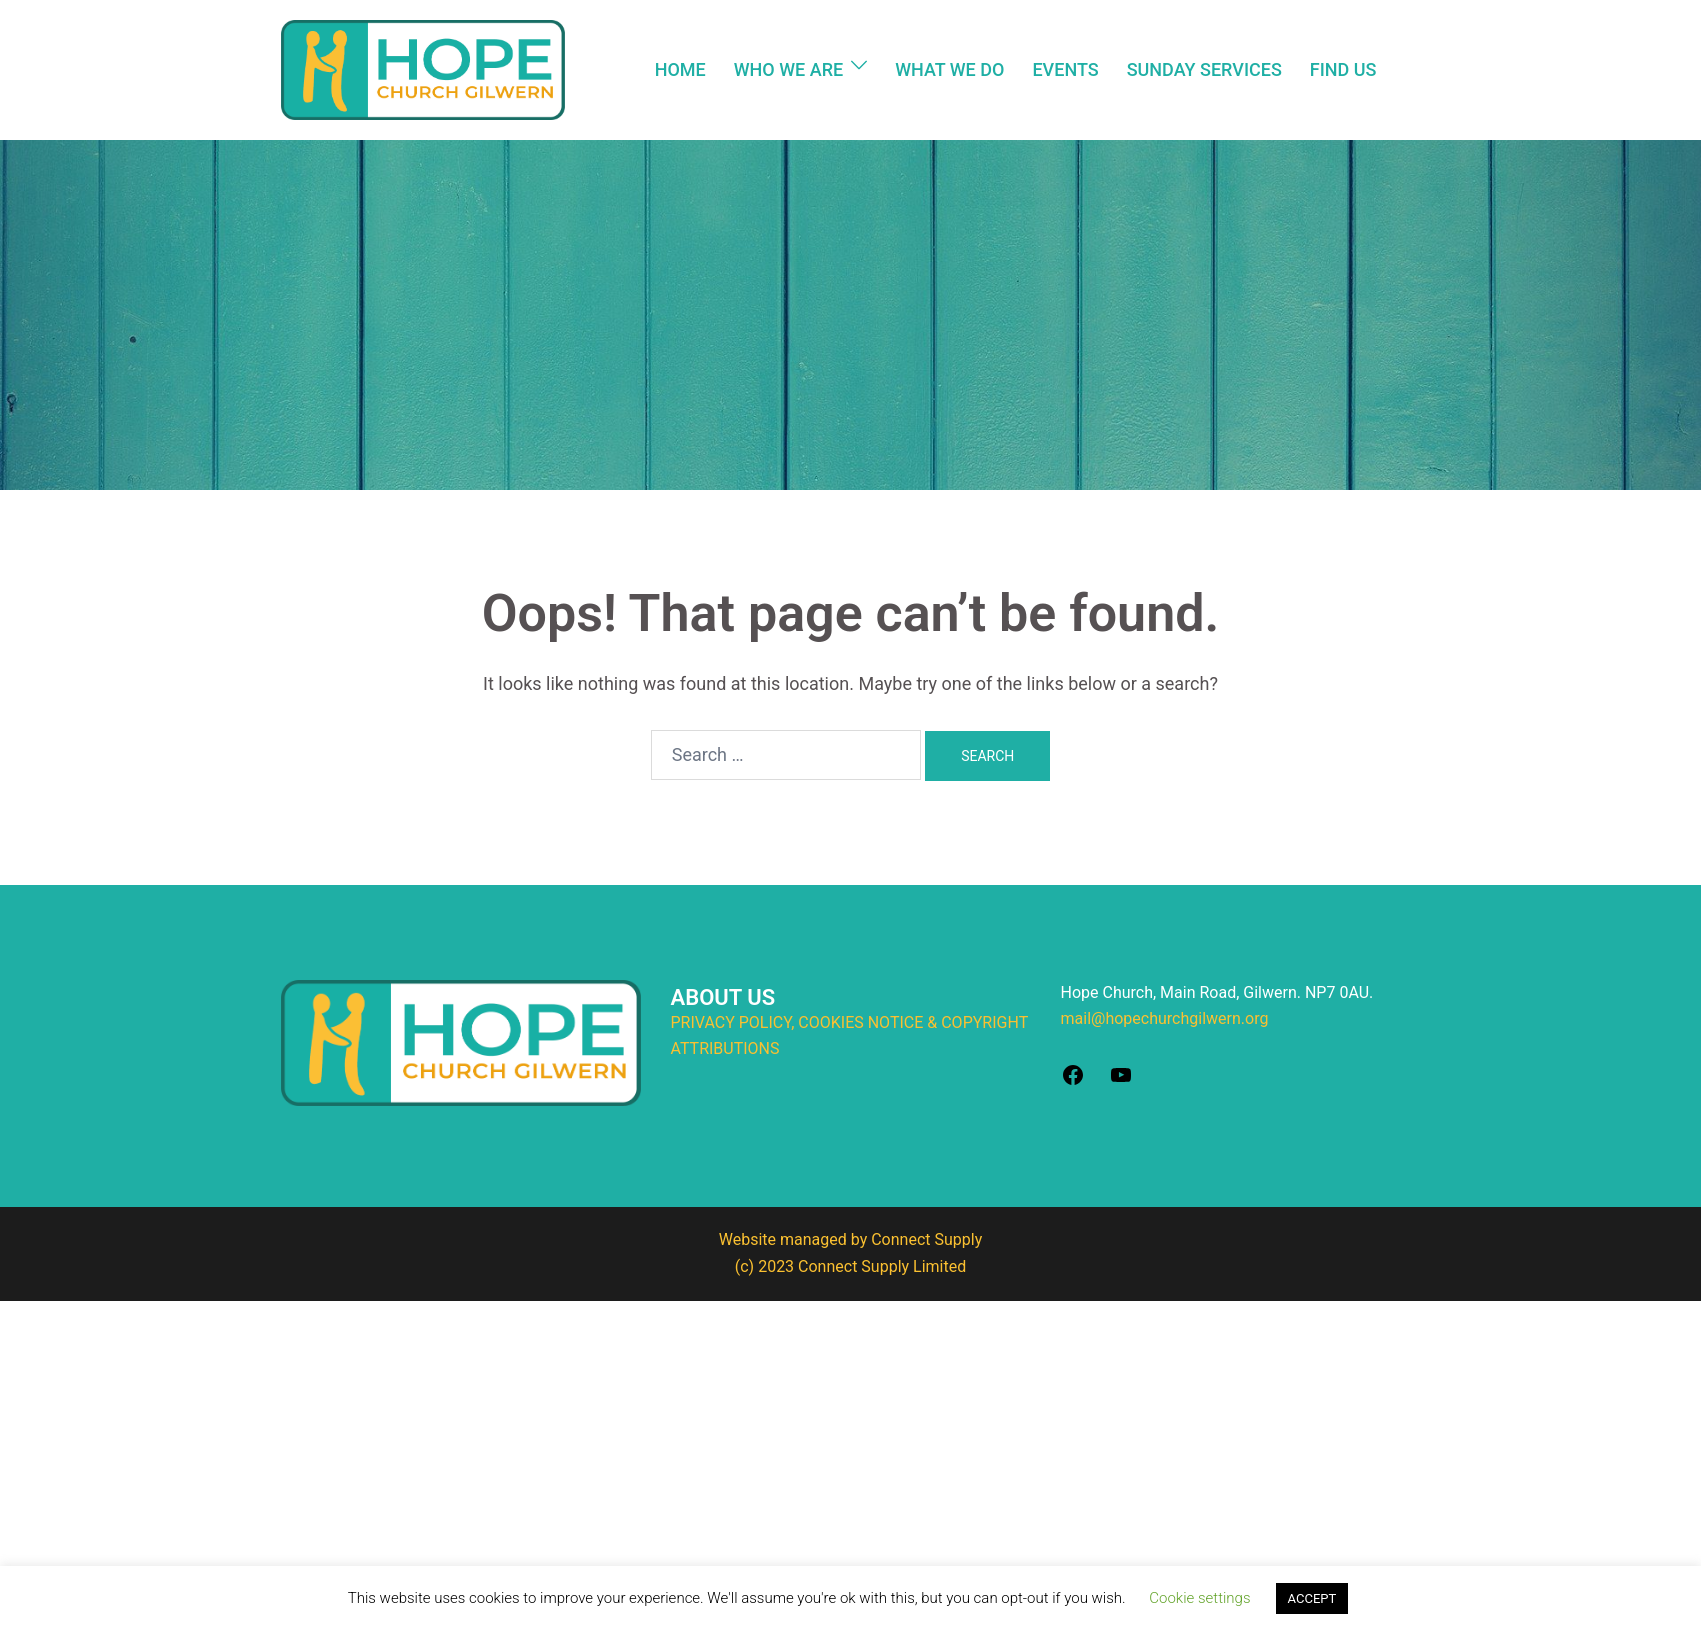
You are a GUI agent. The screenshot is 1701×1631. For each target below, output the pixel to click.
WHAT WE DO (949, 69)
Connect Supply (926, 1239)
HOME (680, 69)
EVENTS (1065, 69)
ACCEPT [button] (1312, 1598)
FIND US (1343, 69)
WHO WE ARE (788, 69)
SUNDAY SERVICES (1204, 69)
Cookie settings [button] (1199, 1598)
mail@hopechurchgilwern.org (1165, 1018)
